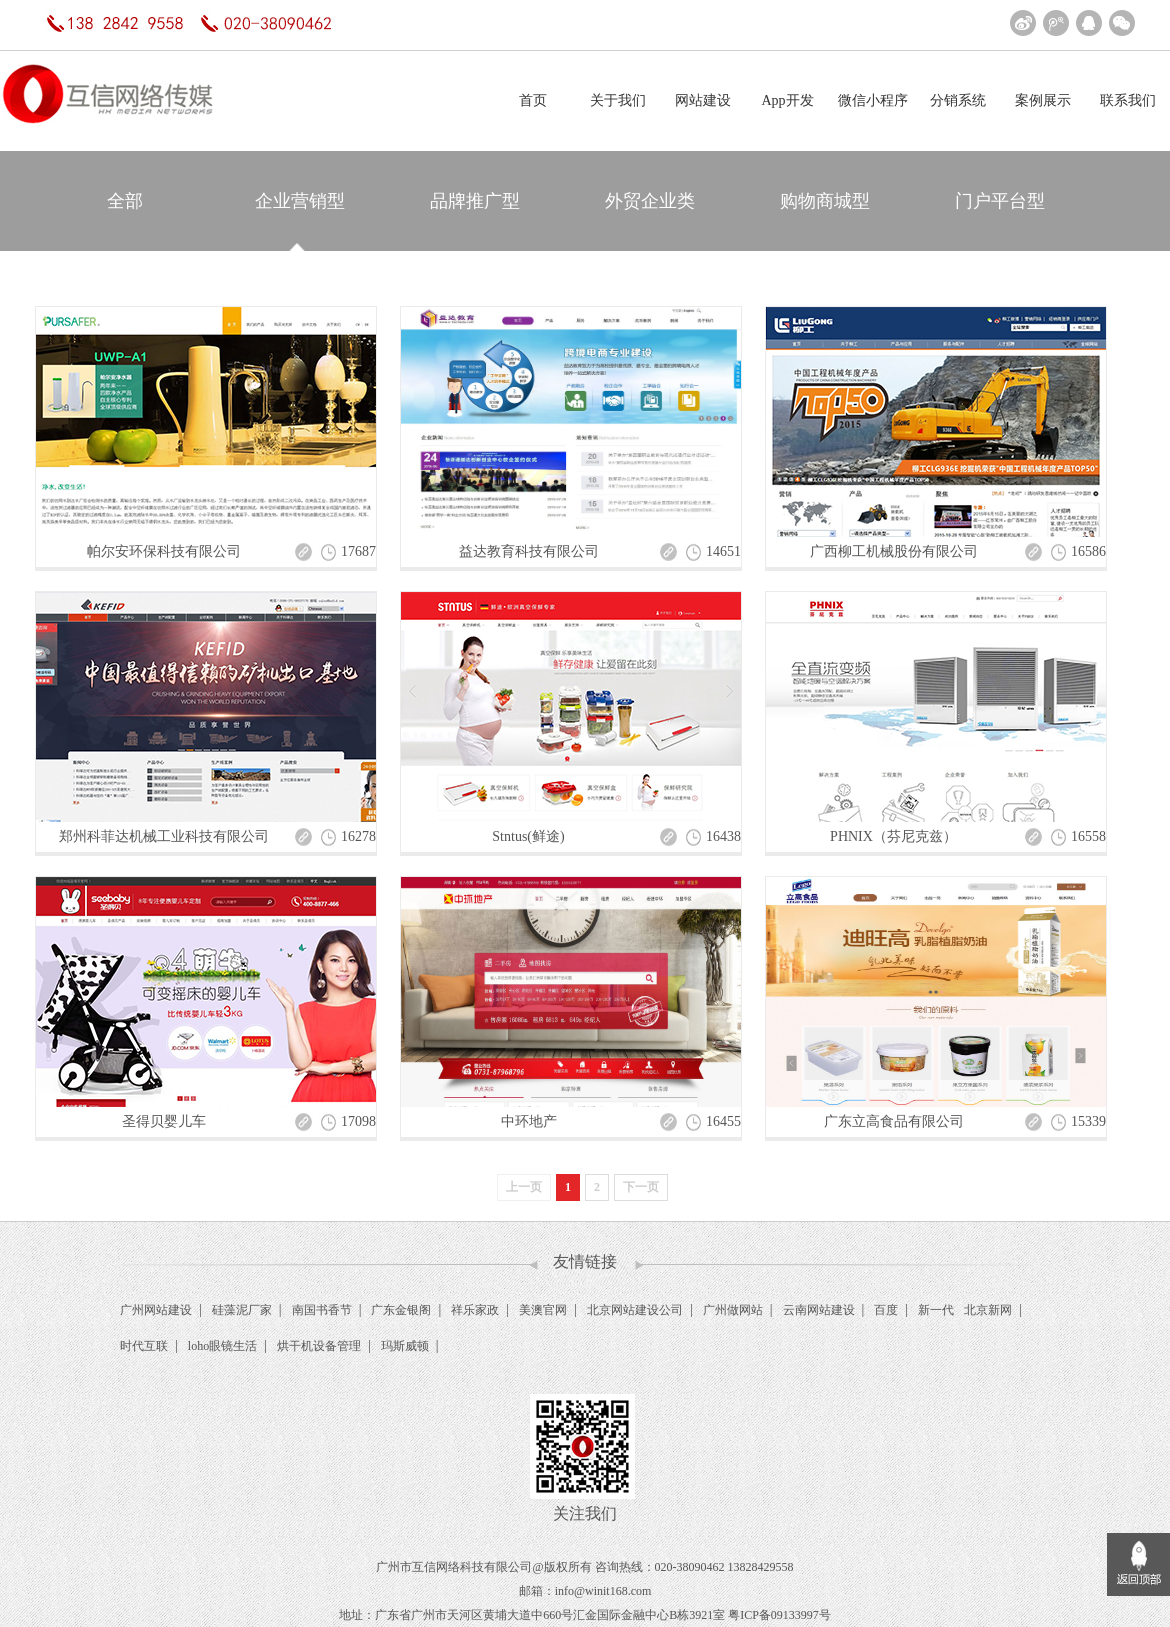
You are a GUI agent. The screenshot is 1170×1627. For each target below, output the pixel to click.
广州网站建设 (156, 1310)
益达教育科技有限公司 (529, 551)
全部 (125, 201)
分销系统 (958, 100)
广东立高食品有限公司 (894, 1121)
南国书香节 (322, 1310)
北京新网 (988, 1310)
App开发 (787, 100)
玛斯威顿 (405, 1346)
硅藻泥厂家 (242, 1310)
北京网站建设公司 (635, 1310)
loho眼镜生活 (222, 1346)
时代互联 (144, 1346)
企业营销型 (300, 201)
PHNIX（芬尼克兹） (893, 836)
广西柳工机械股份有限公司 (894, 551)
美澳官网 (543, 1310)
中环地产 (529, 1121)
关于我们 (618, 100)
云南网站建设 (819, 1310)
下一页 (641, 1187)
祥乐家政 (475, 1310)
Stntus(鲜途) (528, 836)
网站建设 (703, 100)
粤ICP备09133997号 (779, 1615)
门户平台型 (1000, 201)
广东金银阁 (401, 1310)
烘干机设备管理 (319, 1346)
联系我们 (1128, 100)
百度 (886, 1310)
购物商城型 (825, 201)
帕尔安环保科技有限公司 (164, 551)
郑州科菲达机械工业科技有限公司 (164, 836)
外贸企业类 (650, 201)
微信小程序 (873, 100)
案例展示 (1043, 100)
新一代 (936, 1310)
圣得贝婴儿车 (164, 1121)
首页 (533, 100)
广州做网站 (733, 1310)
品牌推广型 (475, 201)
